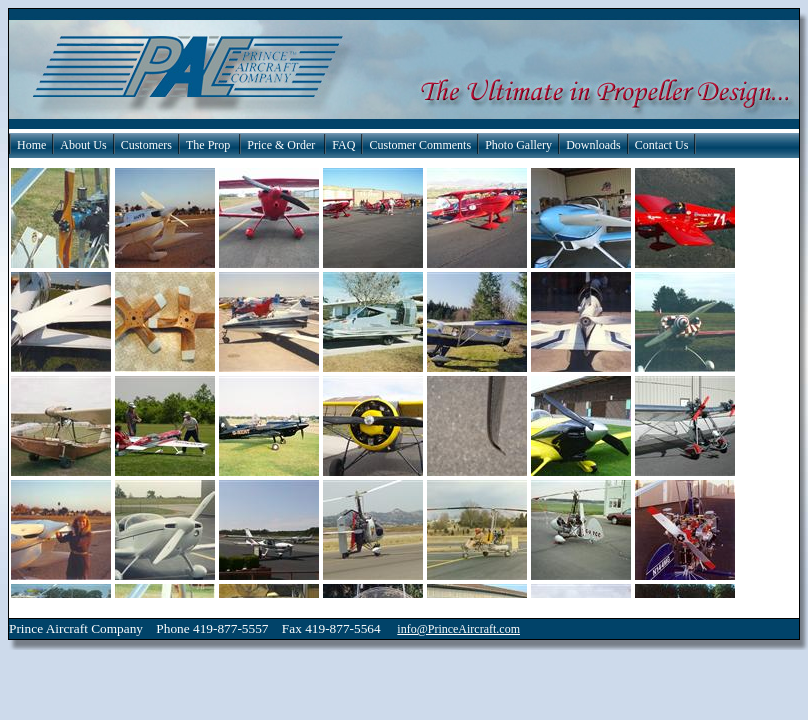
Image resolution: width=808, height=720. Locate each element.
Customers (146, 145)
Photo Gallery (518, 145)
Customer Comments (420, 145)
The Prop (208, 145)
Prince (26, 628)
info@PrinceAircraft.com (458, 629)
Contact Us (662, 145)
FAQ (343, 145)
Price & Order (281, 145)
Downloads (593, 145)
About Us (83, 145)
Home (31, 145)
